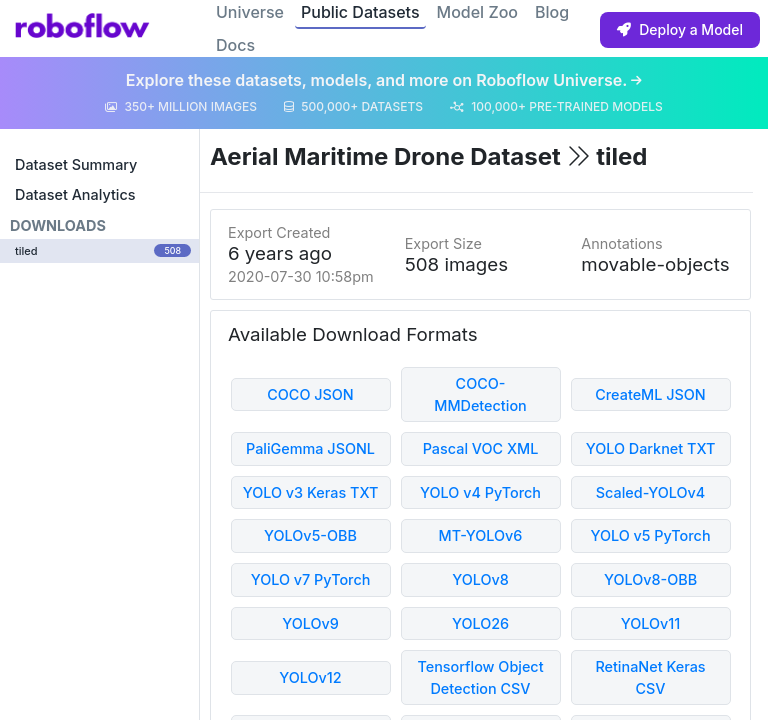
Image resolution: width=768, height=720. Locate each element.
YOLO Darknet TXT (651, 448)
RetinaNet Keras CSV (650, 677)
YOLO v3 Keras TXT (311, 492)
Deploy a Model (680, 29)
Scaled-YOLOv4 (650, 492)
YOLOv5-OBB (310, 535)
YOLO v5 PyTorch (650, 535)
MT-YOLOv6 (481, 535)
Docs (235, 45)
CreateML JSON (650, 394)
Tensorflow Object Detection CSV (480, 677)
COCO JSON (310, 394)
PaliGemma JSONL (310, 448)
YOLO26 (480, 623)
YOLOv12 (310, 677)
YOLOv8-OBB (650, 579)
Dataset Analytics (75, 194)
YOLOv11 (651, 623)
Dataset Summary (76, 164)
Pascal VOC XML (481, 448)
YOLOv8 (480, 579)
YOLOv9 (310, 623)
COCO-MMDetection (480, 394)
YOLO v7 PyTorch (311, 579)
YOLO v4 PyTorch (480, 492)
